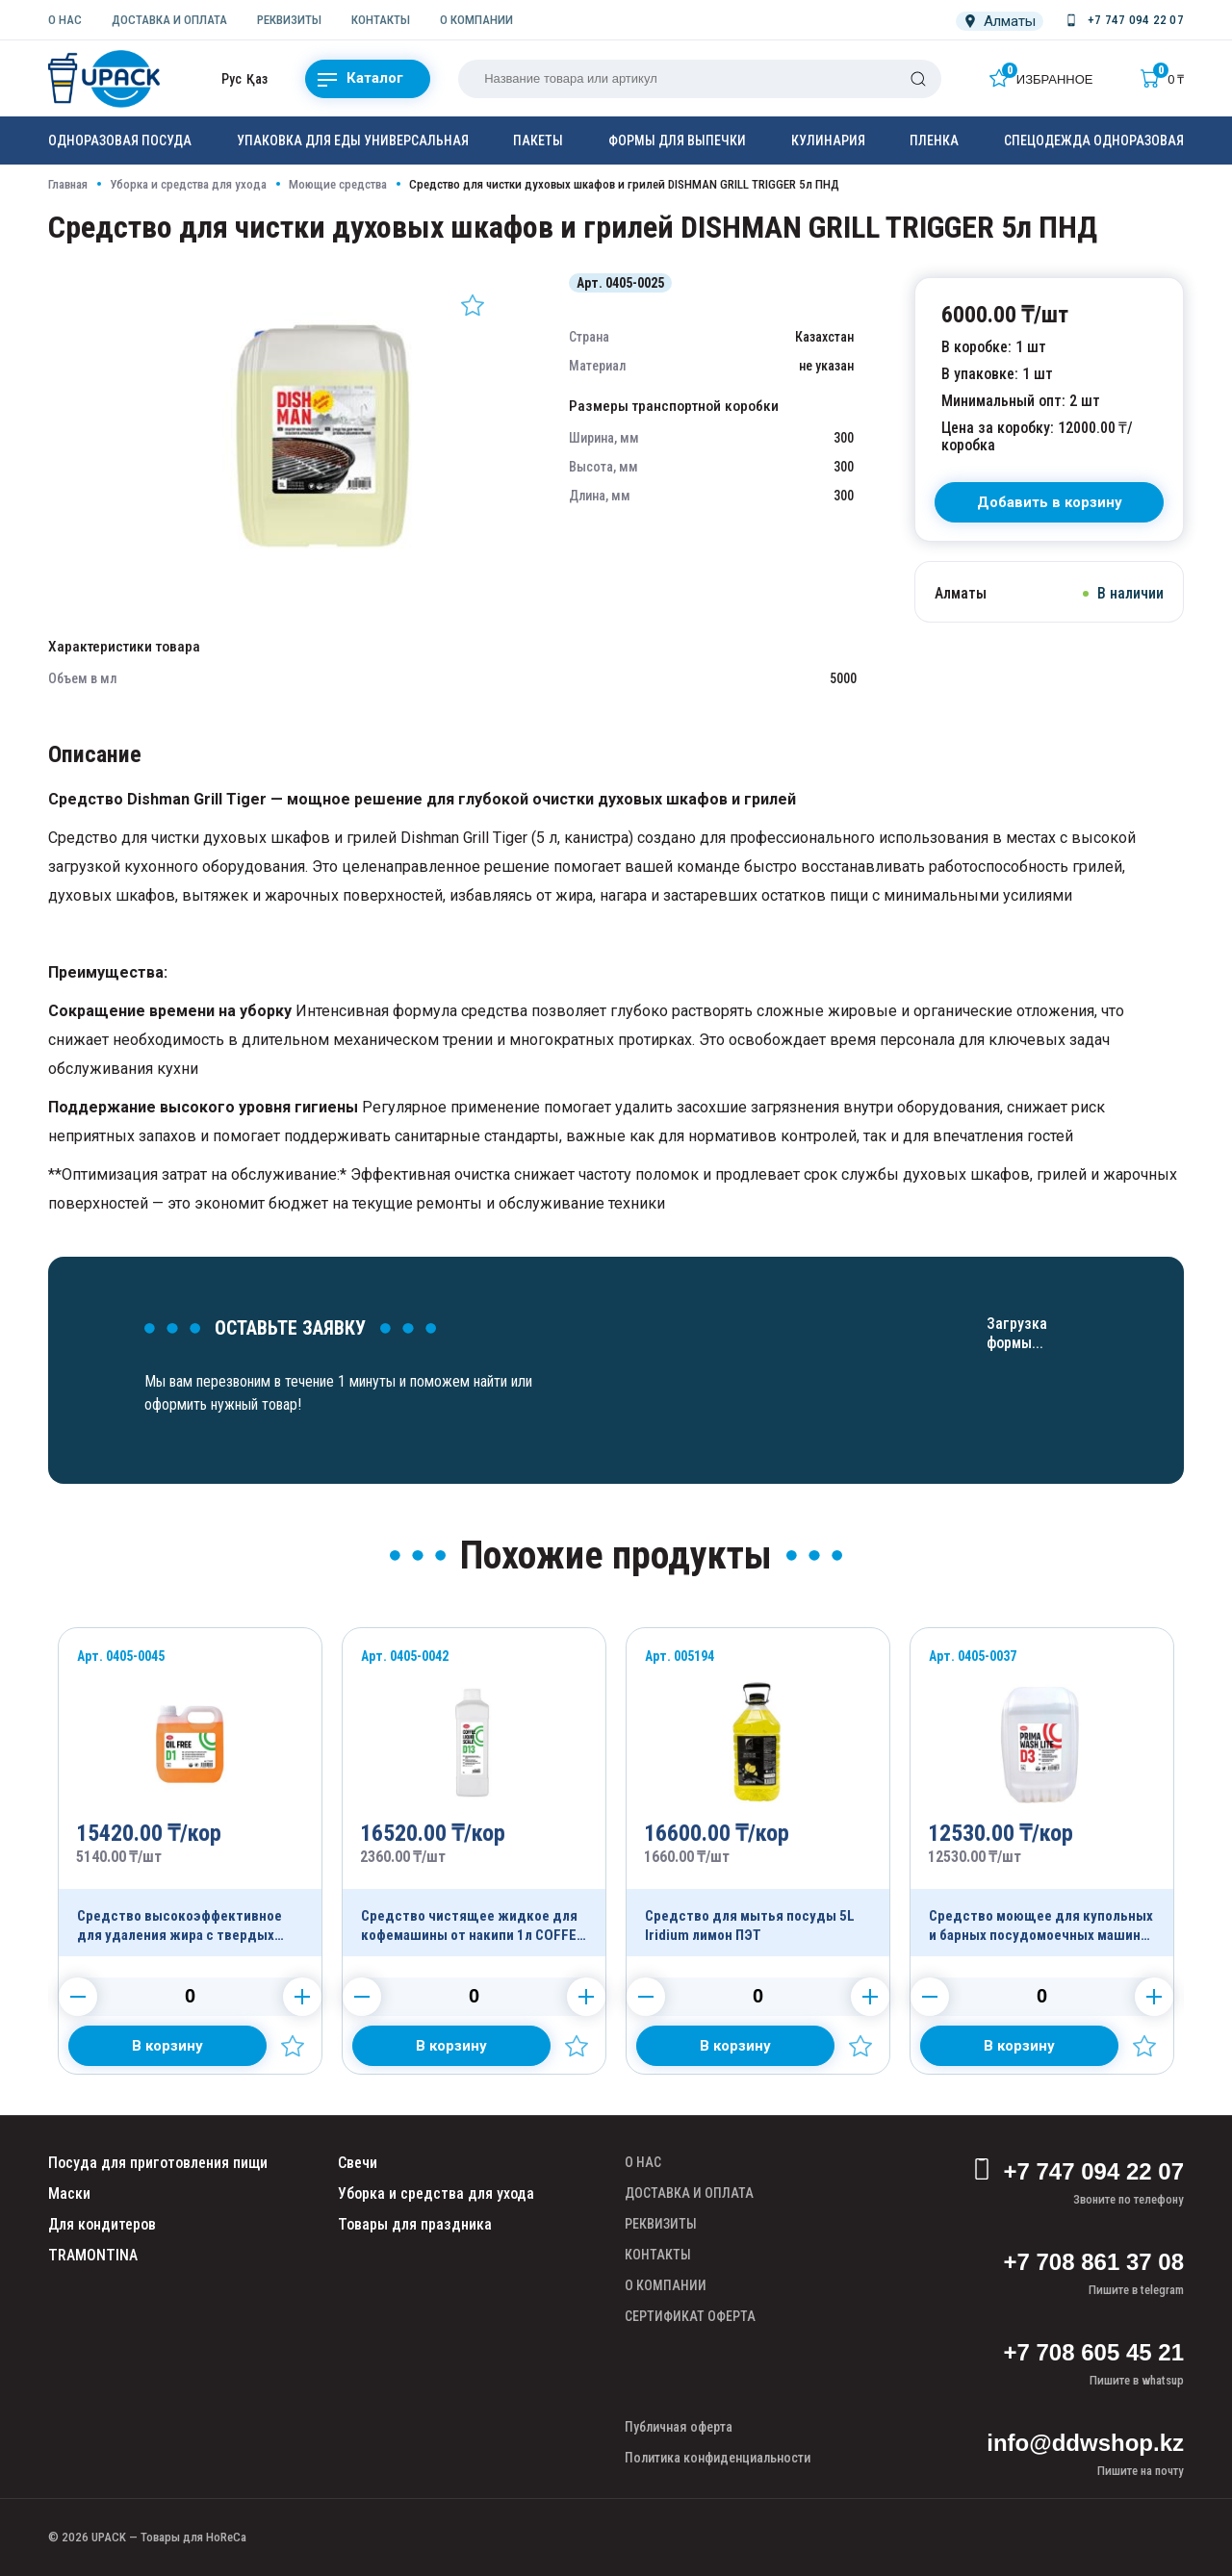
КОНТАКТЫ (380, 20)
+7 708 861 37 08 (1093, 2262)
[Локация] (999, 21)
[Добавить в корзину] (167, 2046)
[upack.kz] (106, 79)
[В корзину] (1049, 502)
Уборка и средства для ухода (188, 184)
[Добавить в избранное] (472, 305)
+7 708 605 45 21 (1093, 2352)
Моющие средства (338, 184)
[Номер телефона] (1123, 20)
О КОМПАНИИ (476, 20)
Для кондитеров (102, 2224)
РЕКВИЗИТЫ (289, 20)
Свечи (357, 2163)
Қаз (257, 79)
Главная (68, 184)
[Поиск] (918, 79)
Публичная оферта (678, 2427)
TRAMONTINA (93, 2255)
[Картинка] (323, 571)
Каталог (360, 79)
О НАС (65, 20)
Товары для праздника (415, 2224)
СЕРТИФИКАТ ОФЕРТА (690, 2316)
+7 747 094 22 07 (1077, 2172)
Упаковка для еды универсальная (353, 140)
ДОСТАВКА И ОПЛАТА (169, 20)
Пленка (934, 140)
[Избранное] (1041, 78)
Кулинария (828, 140)
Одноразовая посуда (120, 140)
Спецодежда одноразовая (1094, 140)
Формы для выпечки (677, 140)
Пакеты (538, 140)
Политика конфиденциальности (717, 2457)
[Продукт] (190, 1792)
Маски (69, 2193)
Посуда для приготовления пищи (158, 2163)
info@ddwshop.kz (1085, 2443)
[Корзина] (1162, 78)
